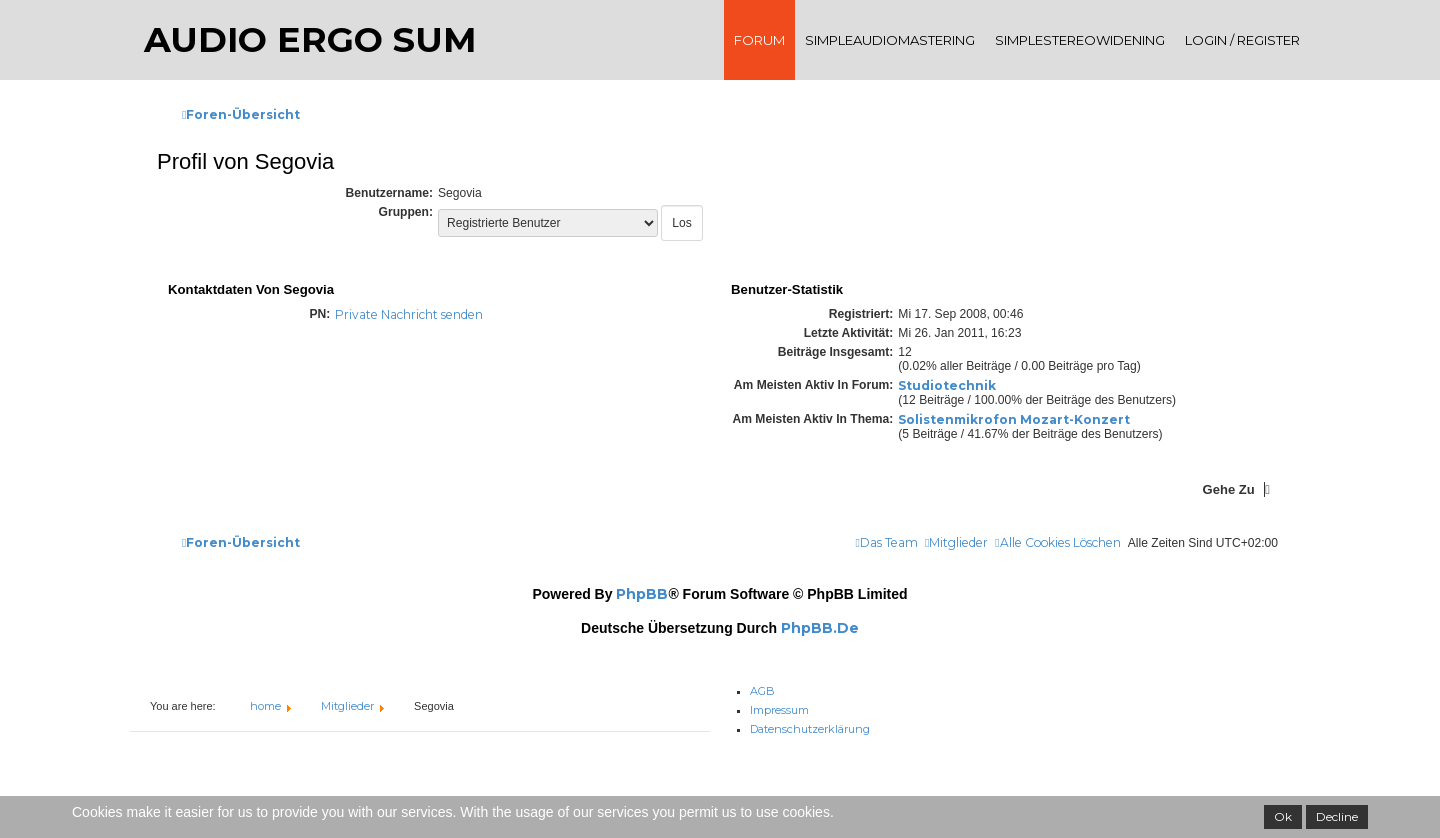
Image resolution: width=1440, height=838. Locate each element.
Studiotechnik (947, 385)
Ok (1283, 816)
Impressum (779, 705)
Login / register (1242, 40)
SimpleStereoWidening (1080, 40)
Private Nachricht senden (409, 314)
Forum (759, 40)
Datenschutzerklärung (810, 724)
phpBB (642, 594)
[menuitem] (1057, 543)
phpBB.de (820, 628)
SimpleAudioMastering (890, 40)
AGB (762, 687)
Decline (1337, 816)
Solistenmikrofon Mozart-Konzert (1014, 419)
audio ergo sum (310, 39)
